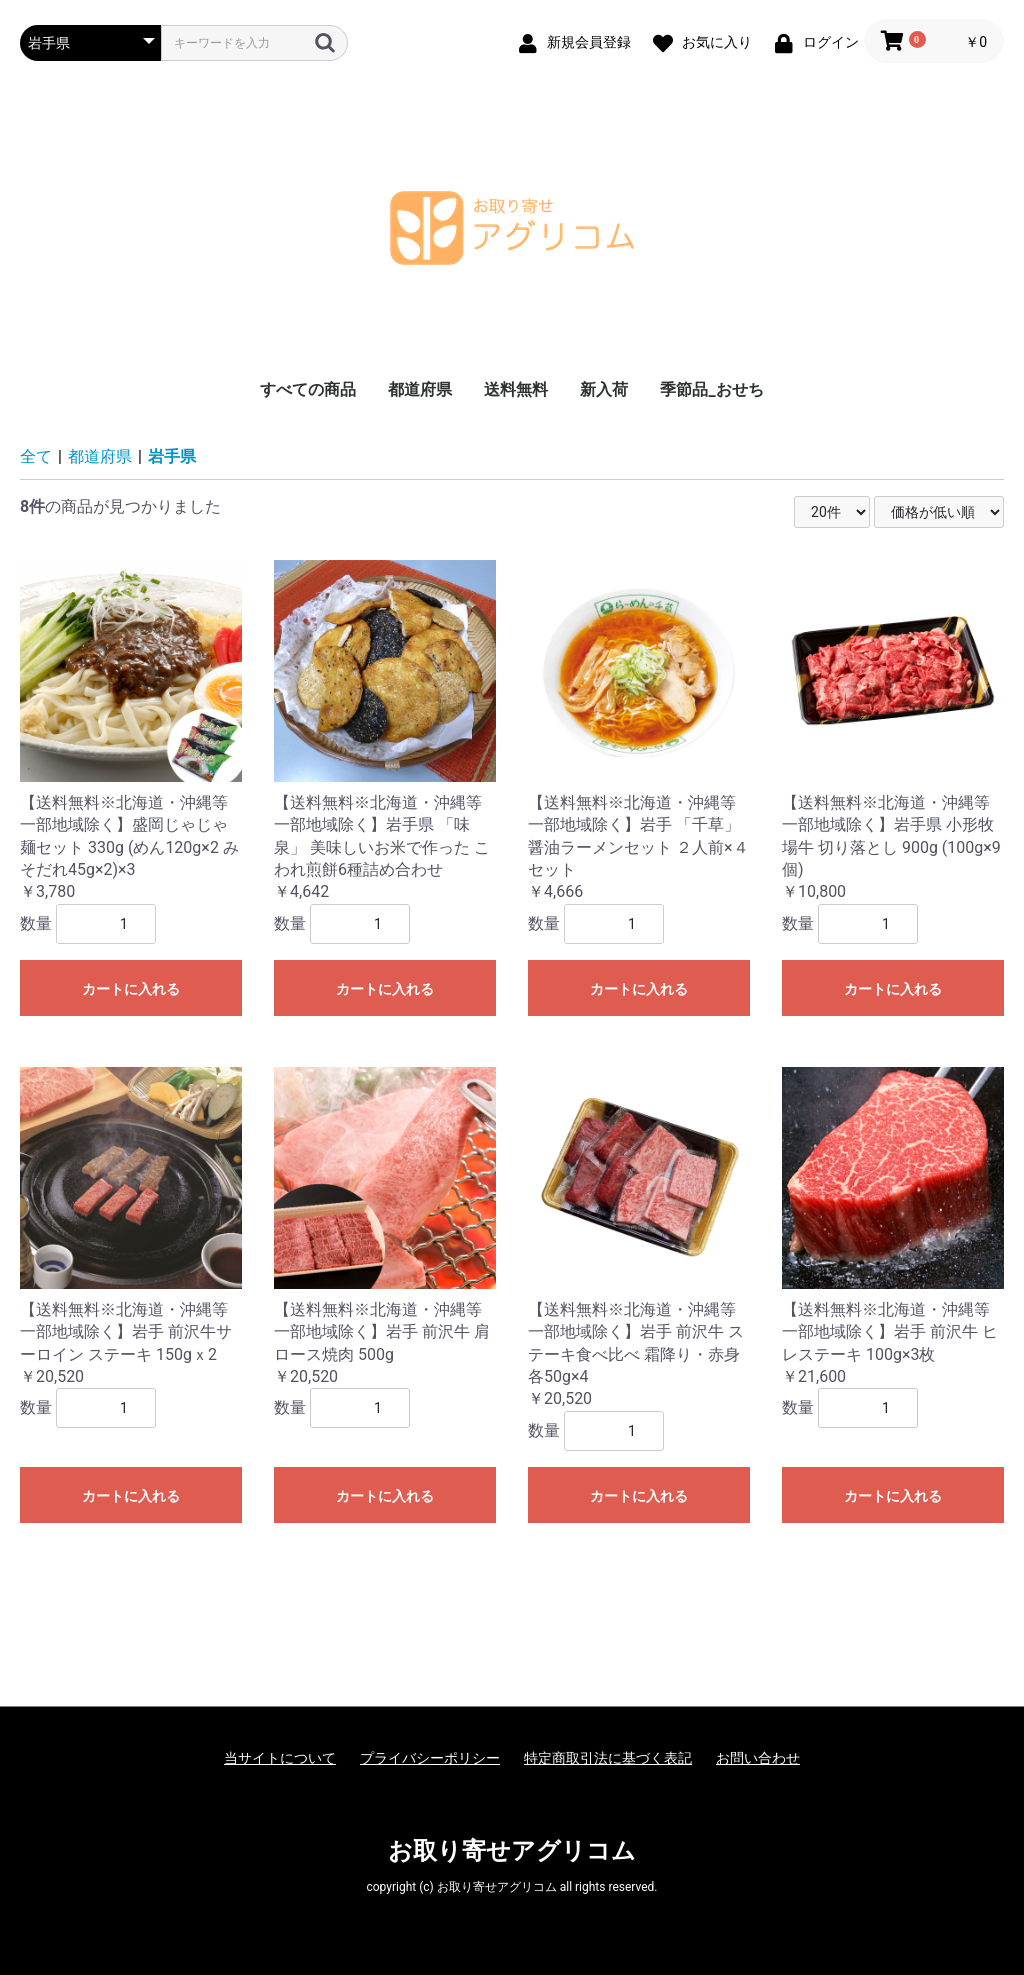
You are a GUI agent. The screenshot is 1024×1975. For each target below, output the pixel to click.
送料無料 (516, 389)
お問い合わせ (758, 1758)
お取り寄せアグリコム (512, 1851)
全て (36, 456)
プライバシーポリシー (430, 1758)
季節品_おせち (711, 389)
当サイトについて (280, 1758)
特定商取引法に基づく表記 (608, 1758)
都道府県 (420, 389)
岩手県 (172, 456)
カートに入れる (131, 989)
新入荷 (604, 389)
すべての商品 (308, 389)
